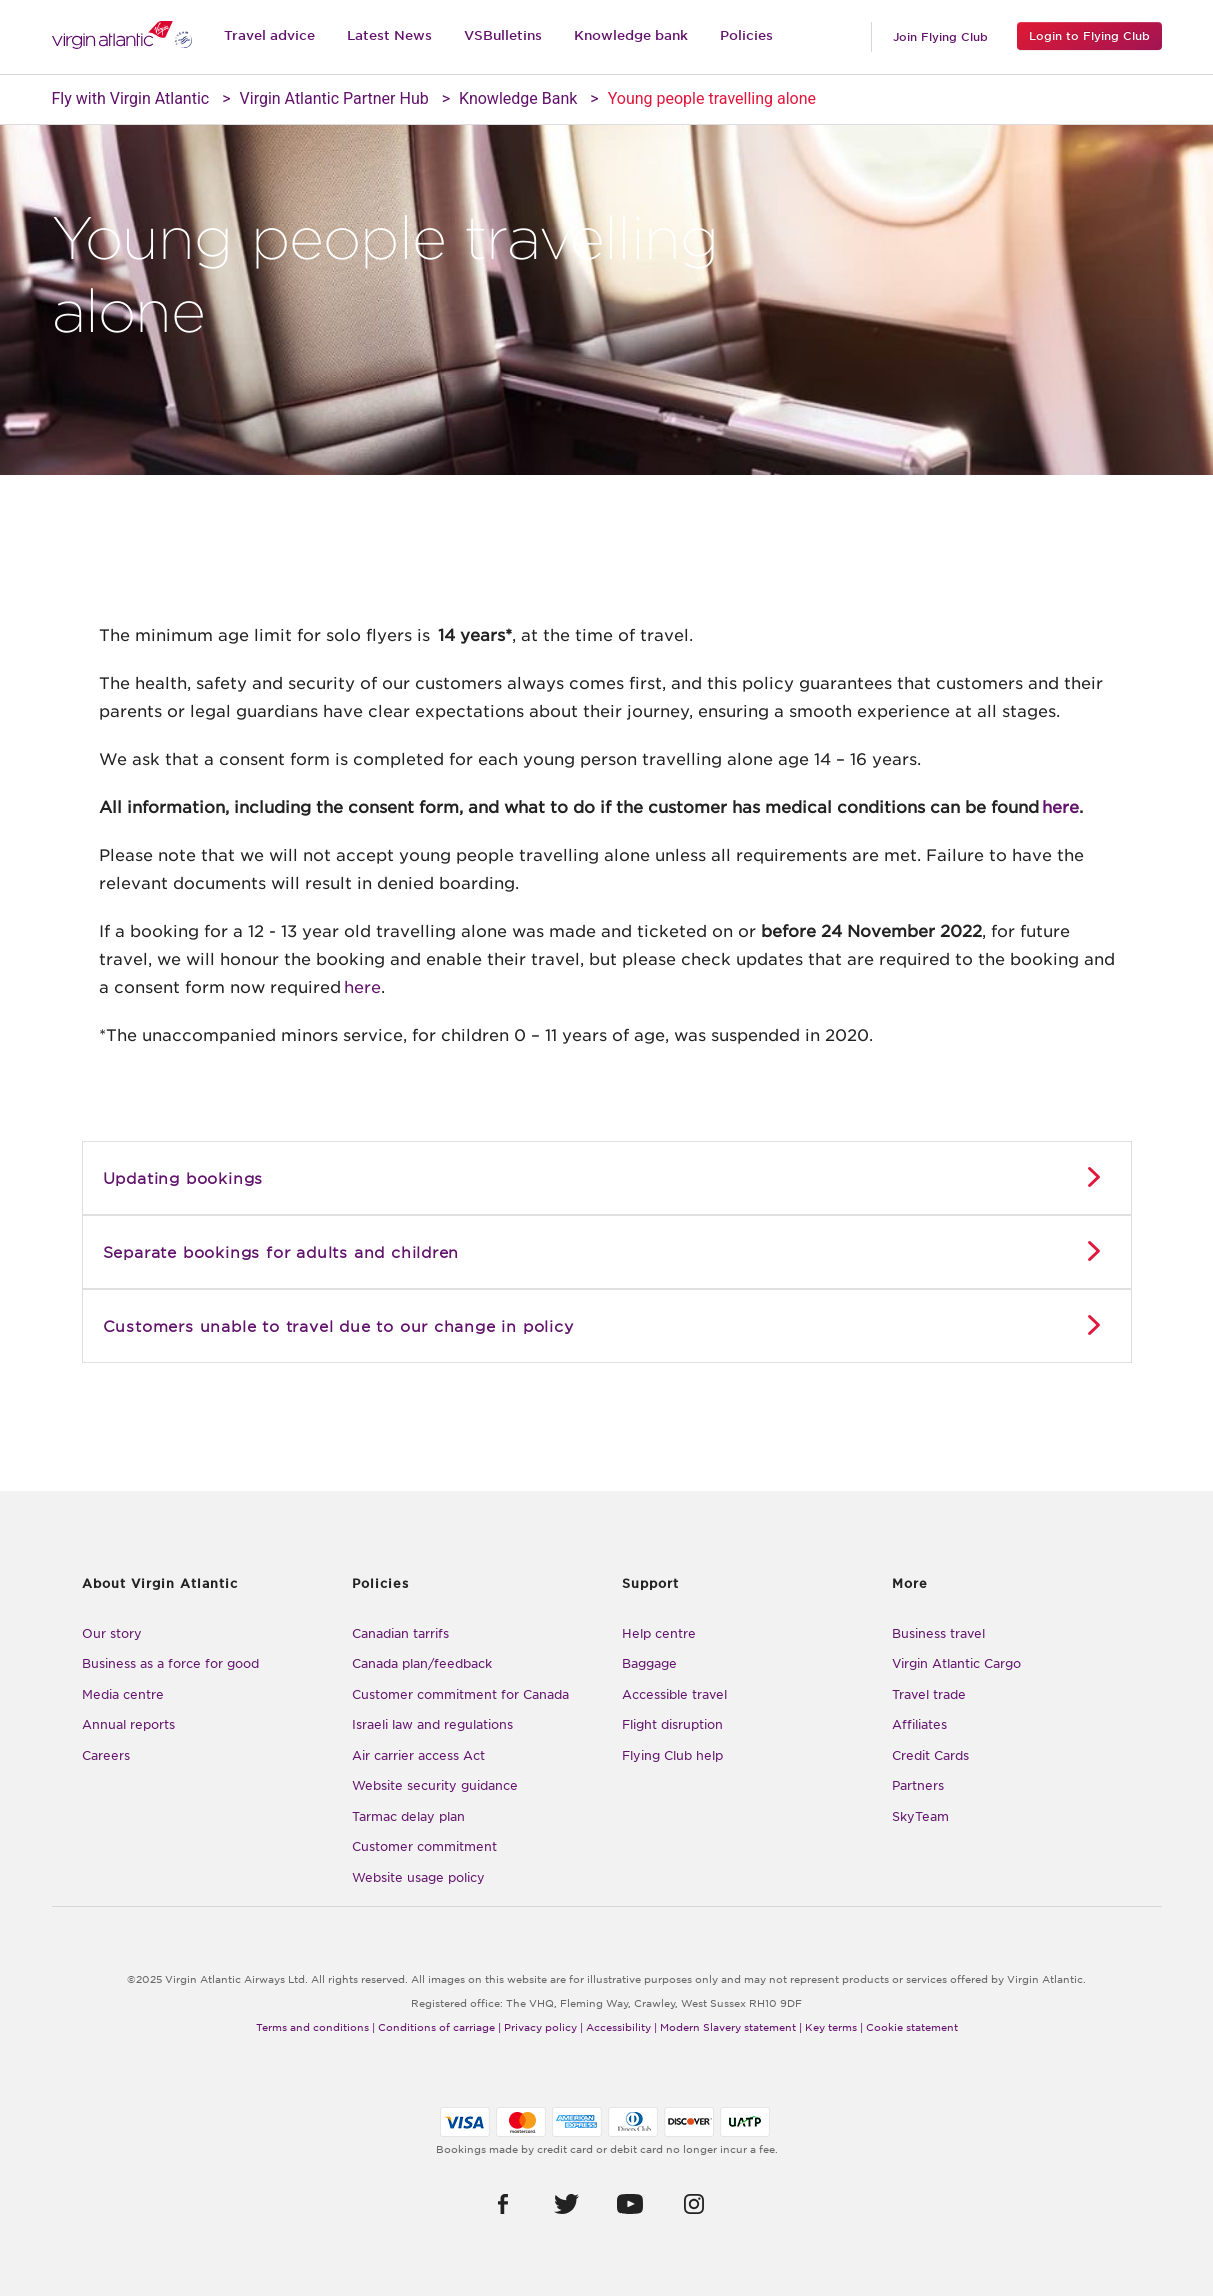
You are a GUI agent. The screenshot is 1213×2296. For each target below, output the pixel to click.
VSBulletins (503, 35)
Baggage (649, 1663)
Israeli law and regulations (432, 1724)
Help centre (659, 1633)
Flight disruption (672, 1724)
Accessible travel (674, 1694)
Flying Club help (672, 1755)
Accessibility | (621, 2027)
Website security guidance (435, 1785)
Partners (918, 1785)
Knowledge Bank (518, 98)
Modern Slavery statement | (731, 2027)
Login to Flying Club (1089, 36)
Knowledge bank (631, 35)
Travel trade (929, 1694)
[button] (502, 2203)
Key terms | (834, 2027)
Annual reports (128, 1724)
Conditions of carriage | (439, 2027)
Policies (746, 35)
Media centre (123, 1694)
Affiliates (919, 1724)
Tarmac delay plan (408, 1816)
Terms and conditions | (315, 2027)
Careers (106, 1755)
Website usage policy (418, 1877)
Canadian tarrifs (400, 1633)
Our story (112, 1633)
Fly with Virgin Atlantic (131, 98)
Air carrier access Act (418, 1755)
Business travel (938, 1633)
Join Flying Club (940, 37)
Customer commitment (424, 1846)
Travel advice (269, 35)
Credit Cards (930, 1755)
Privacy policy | (543, 2027)
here (1060, 807)
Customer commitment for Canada (460, 1694)
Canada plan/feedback (422, 1663)
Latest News (389, 35)
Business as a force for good (170, 1663)
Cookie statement (912, 2027)
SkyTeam (920, 1816)
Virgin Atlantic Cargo (956, 1663)
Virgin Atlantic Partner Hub (334, 98)
